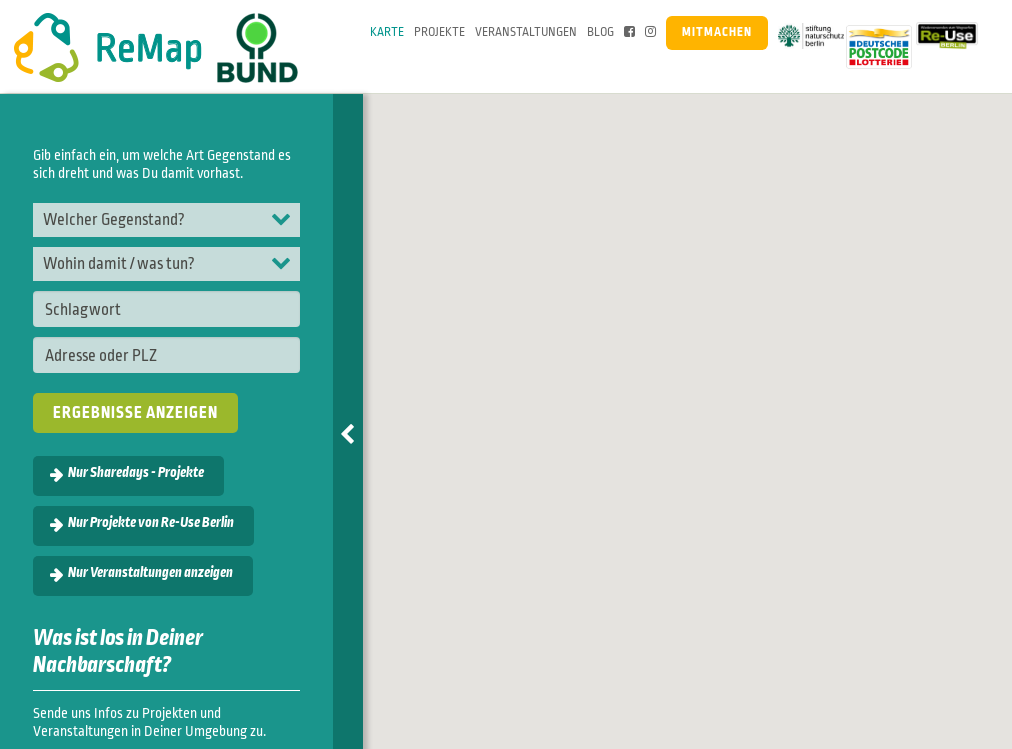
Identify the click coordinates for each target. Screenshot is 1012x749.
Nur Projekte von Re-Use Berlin (151, 522)
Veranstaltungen (526, 32)
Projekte (439, 32)
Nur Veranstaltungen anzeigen (150, 572)
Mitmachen (717, 32)
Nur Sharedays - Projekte (136, 472)
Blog (600, 32)
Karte (387, 32)
